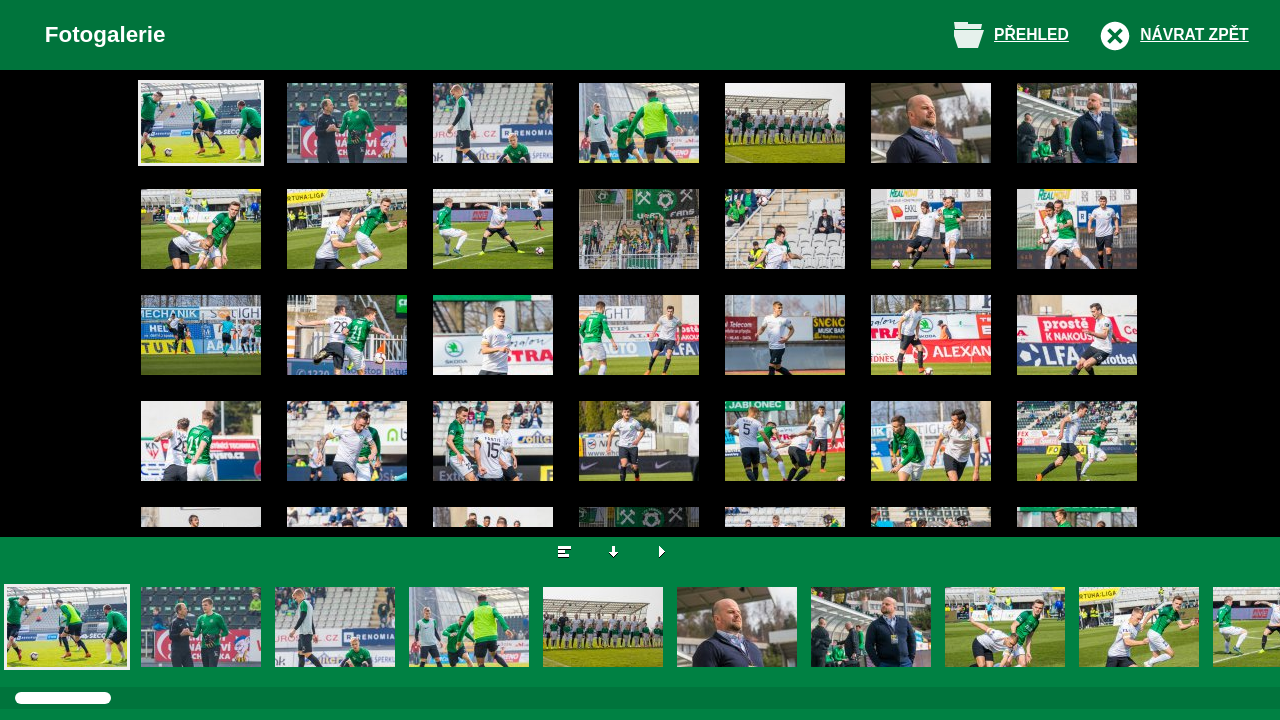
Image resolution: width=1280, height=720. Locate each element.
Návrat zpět (1194, 34)
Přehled (1031, 34)
